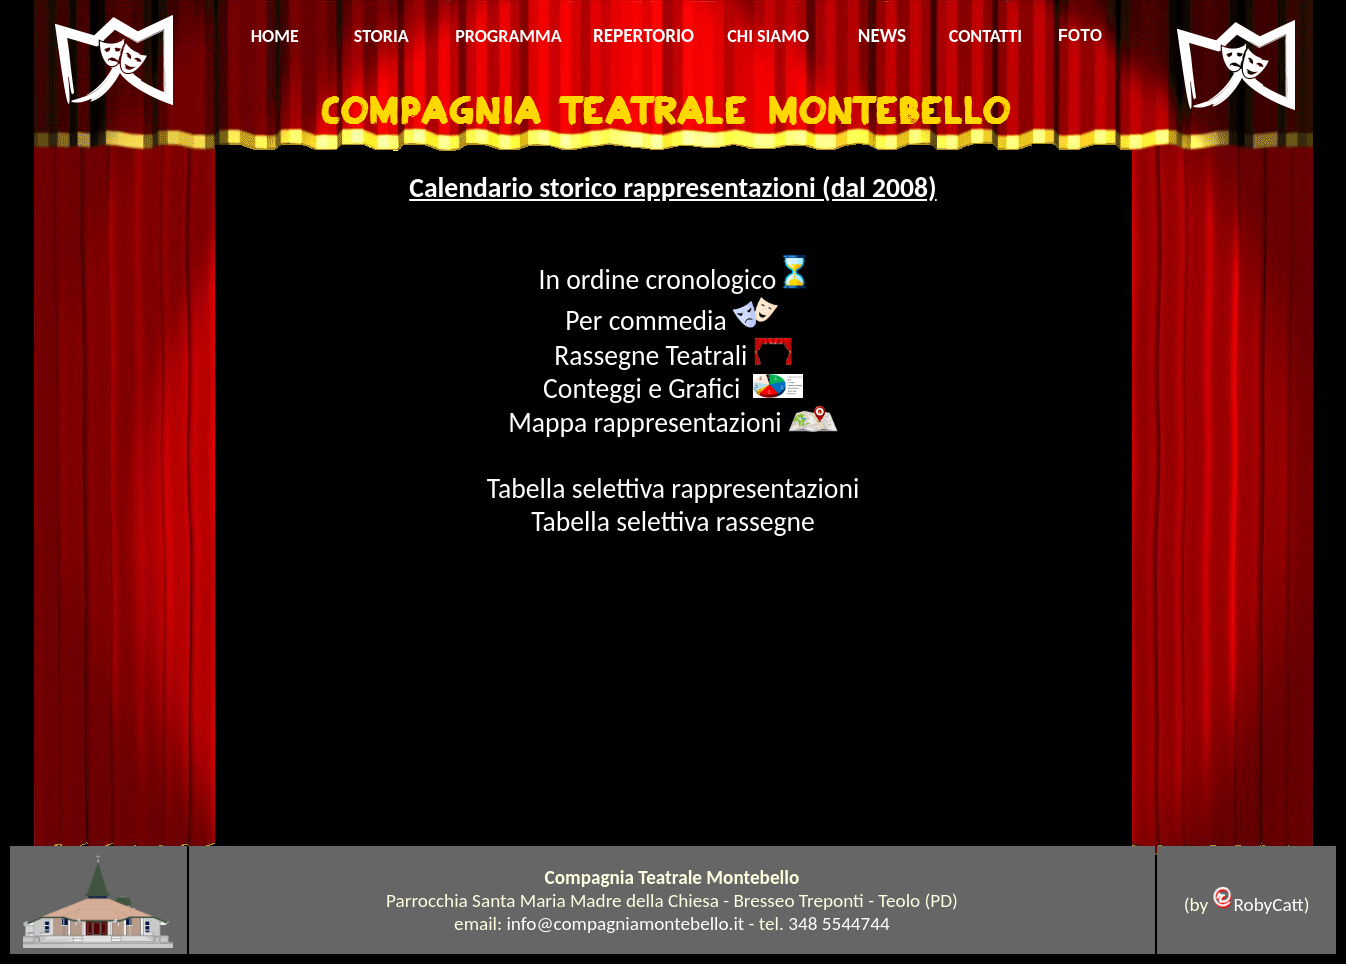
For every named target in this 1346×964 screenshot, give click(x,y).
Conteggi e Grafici (648, 388)
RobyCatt (1268, 904)
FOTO (1080, 35)
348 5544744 (839, 923)
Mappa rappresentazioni (644, 422)
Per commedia (645, 320)
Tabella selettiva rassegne (673, 521)
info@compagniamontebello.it (625, 923)
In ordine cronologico (661, 279)
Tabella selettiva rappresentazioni (673, 488)
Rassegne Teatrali (653, 355)
